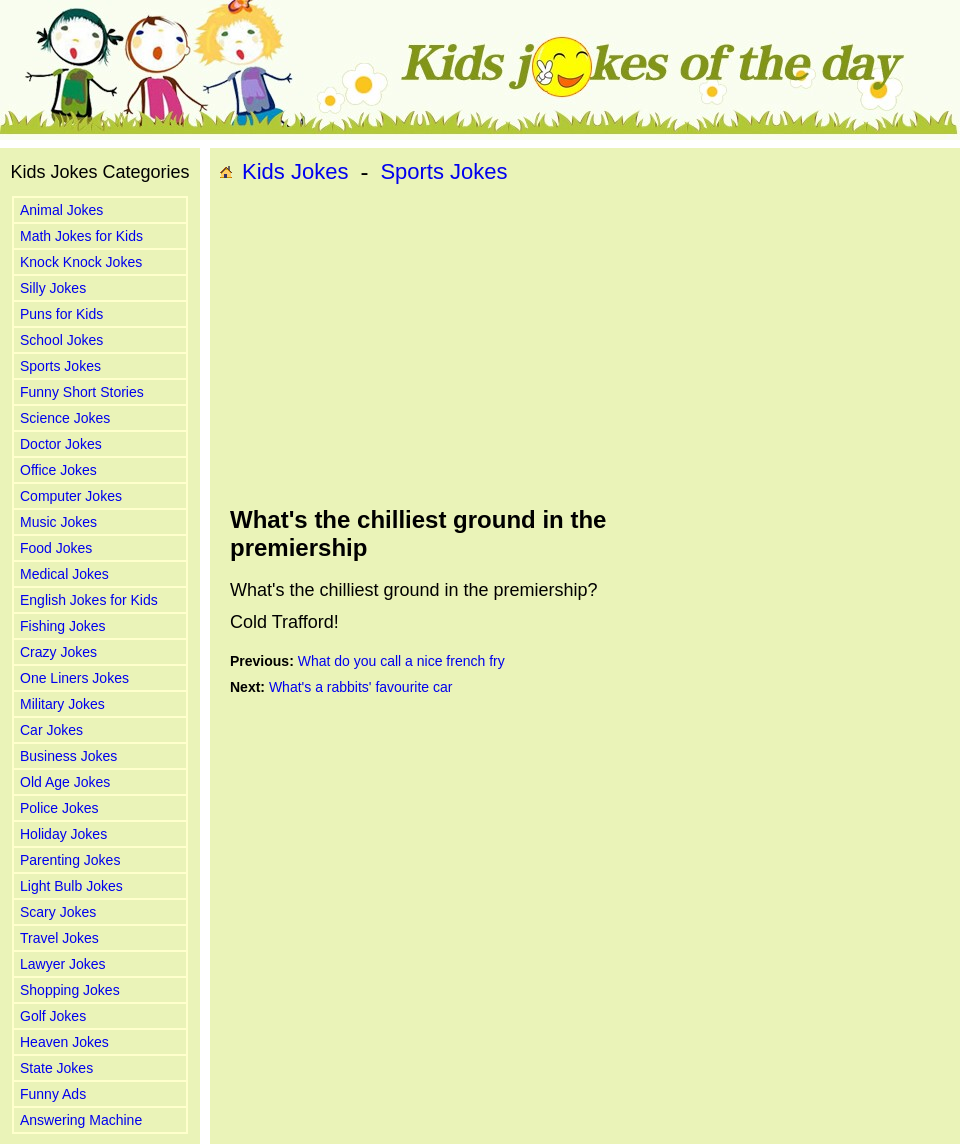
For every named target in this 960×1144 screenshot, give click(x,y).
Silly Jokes (53, 288)
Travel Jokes (59, 938)
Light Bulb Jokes (71, 886)
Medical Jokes (64, 574)
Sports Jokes (60, 366)
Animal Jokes (61, 210)
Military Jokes (62, 704)
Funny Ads (53, 1094)
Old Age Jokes (65, 782)
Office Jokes (58, 470)
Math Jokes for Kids (81, 236)
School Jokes (61, 340)
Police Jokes (59, 808)
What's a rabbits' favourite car (361, 687)
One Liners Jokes (74, 678)
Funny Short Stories (82, 392)
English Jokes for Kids (89, 600)
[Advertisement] (494, 346)
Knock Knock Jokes (81, 262)
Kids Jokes (295, 171)
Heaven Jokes (64, 1042)
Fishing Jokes (63, 626)
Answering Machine (81, 1120)
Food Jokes (56, 548)
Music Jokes (58, 522)
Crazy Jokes (58, 652)
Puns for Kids (61, 314)
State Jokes (56, 1068)
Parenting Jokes (70, 860)
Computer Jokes (71, 496)
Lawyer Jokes (63, 964)
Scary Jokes (58, 912)
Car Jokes (51, 730)
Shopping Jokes (70, 990)
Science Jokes (65, 418)
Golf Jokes (53, 1016)
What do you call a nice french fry (401, 661)
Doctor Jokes (61, 444)
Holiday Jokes (63, 834)
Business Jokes (68, 756)
